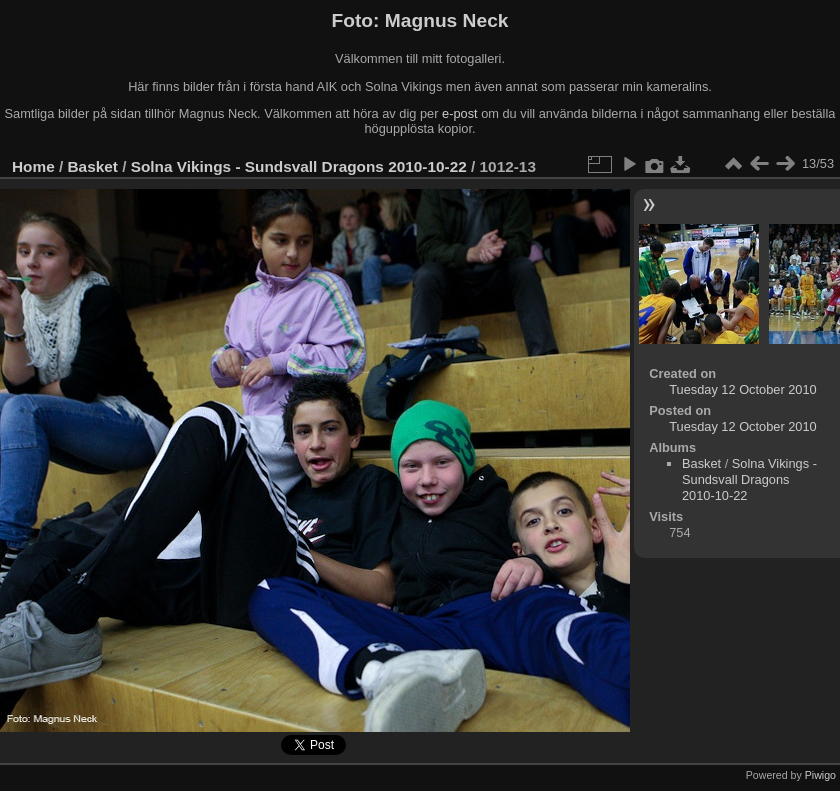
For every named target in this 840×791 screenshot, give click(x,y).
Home (33, 166)
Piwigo (820, 775)
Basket (93, 166)
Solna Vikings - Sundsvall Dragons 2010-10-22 (299, 166)
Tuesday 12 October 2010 (743, 389)
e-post (460, 113)
